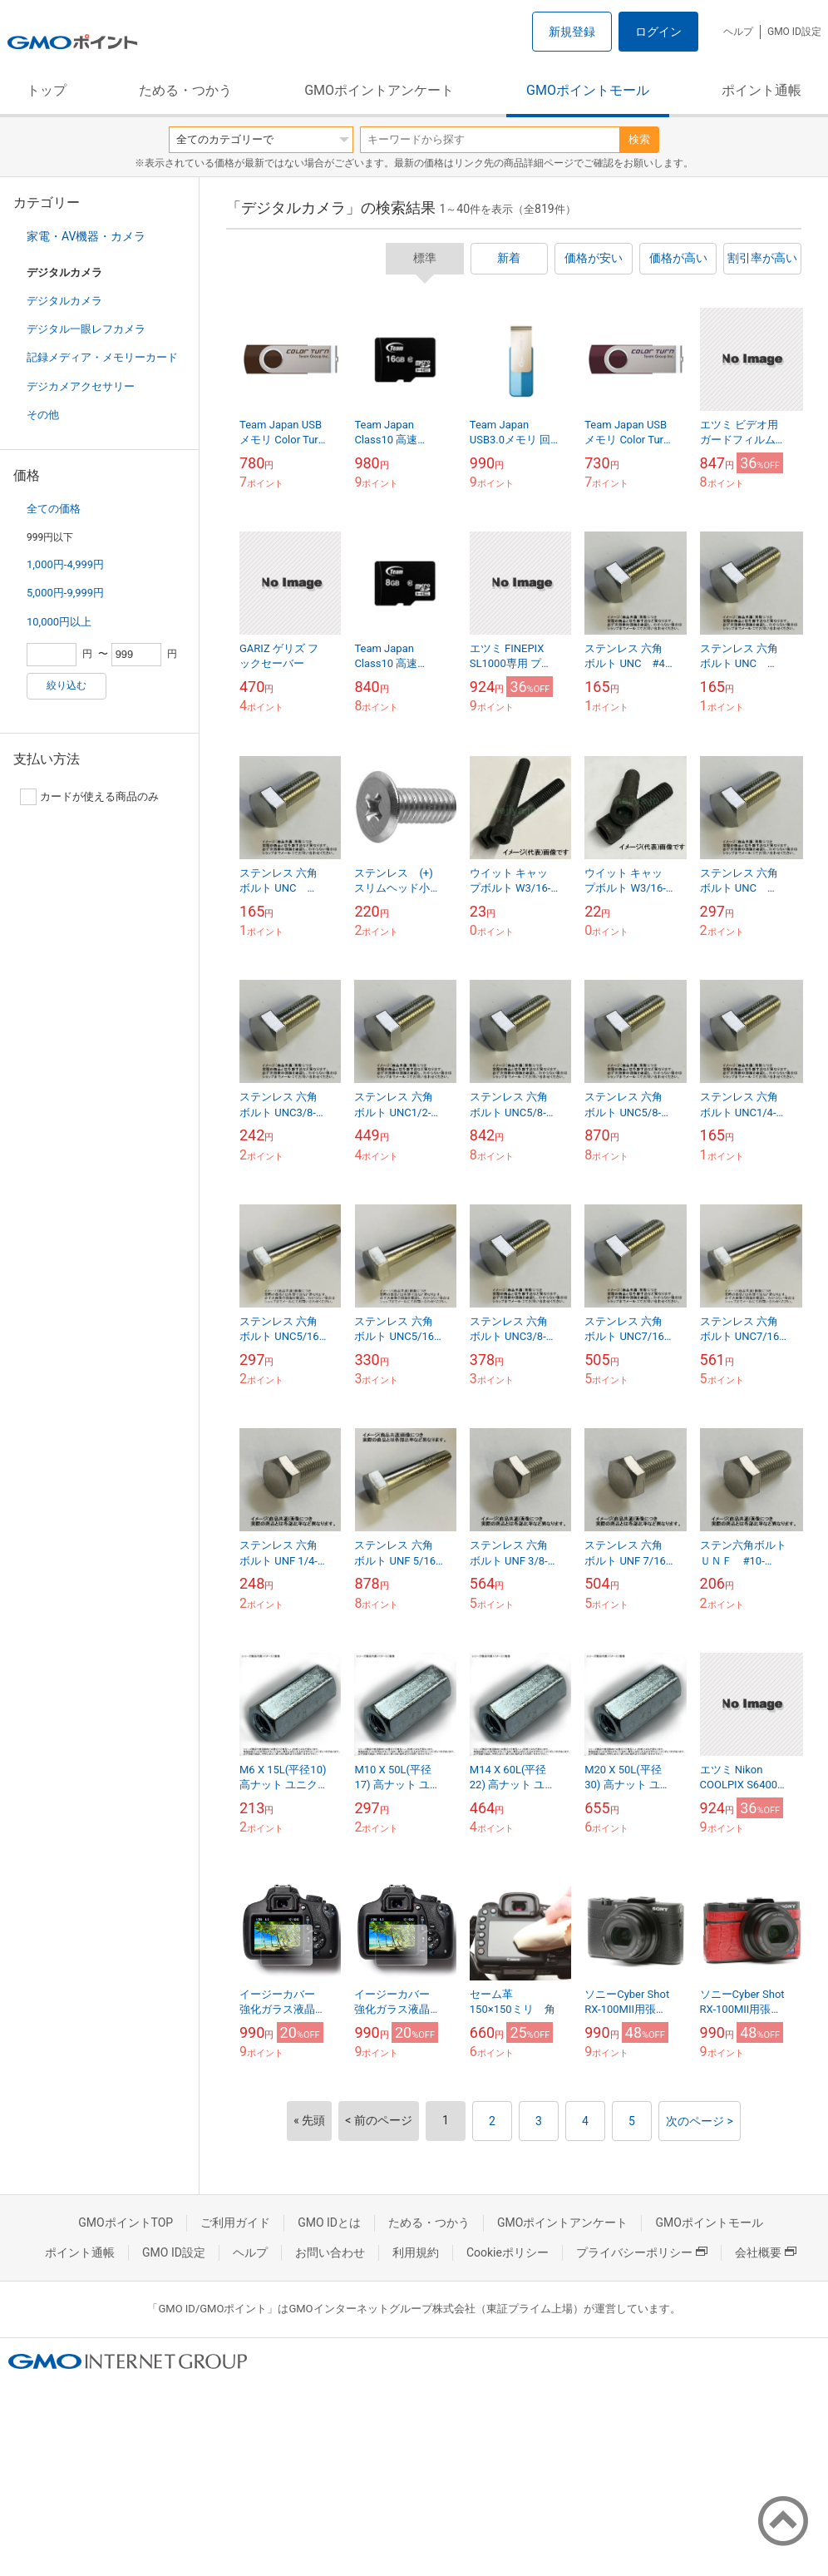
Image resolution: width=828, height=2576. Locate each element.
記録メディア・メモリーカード (102, 357)
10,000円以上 (59, 622)
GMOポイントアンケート (379, 90)
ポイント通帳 (761, 90)
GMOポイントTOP (125, 2222)
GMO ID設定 (794, 31)
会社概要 (765, 2252)
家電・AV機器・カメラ (86, 236)
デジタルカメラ (64, 300)
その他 (43, 414)
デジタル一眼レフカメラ (86, 329)
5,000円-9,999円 (65, 592)
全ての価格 (54, 508)
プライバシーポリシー (641, 2252)
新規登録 (572, 31)
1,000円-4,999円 (65, 564)
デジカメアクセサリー (81, 386)
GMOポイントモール (587, 90)
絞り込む (66, 685)
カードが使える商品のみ (89, 797)
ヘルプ (738, 31)
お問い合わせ (330, 2252)
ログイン (658, 31)
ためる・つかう (185, 90)
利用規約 (415, 2252)
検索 (639, 139)
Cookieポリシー (507, 2252)
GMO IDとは (329, 2222)
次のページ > (699, 2121)
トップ (47, 90)
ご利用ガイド (235, 2222)
